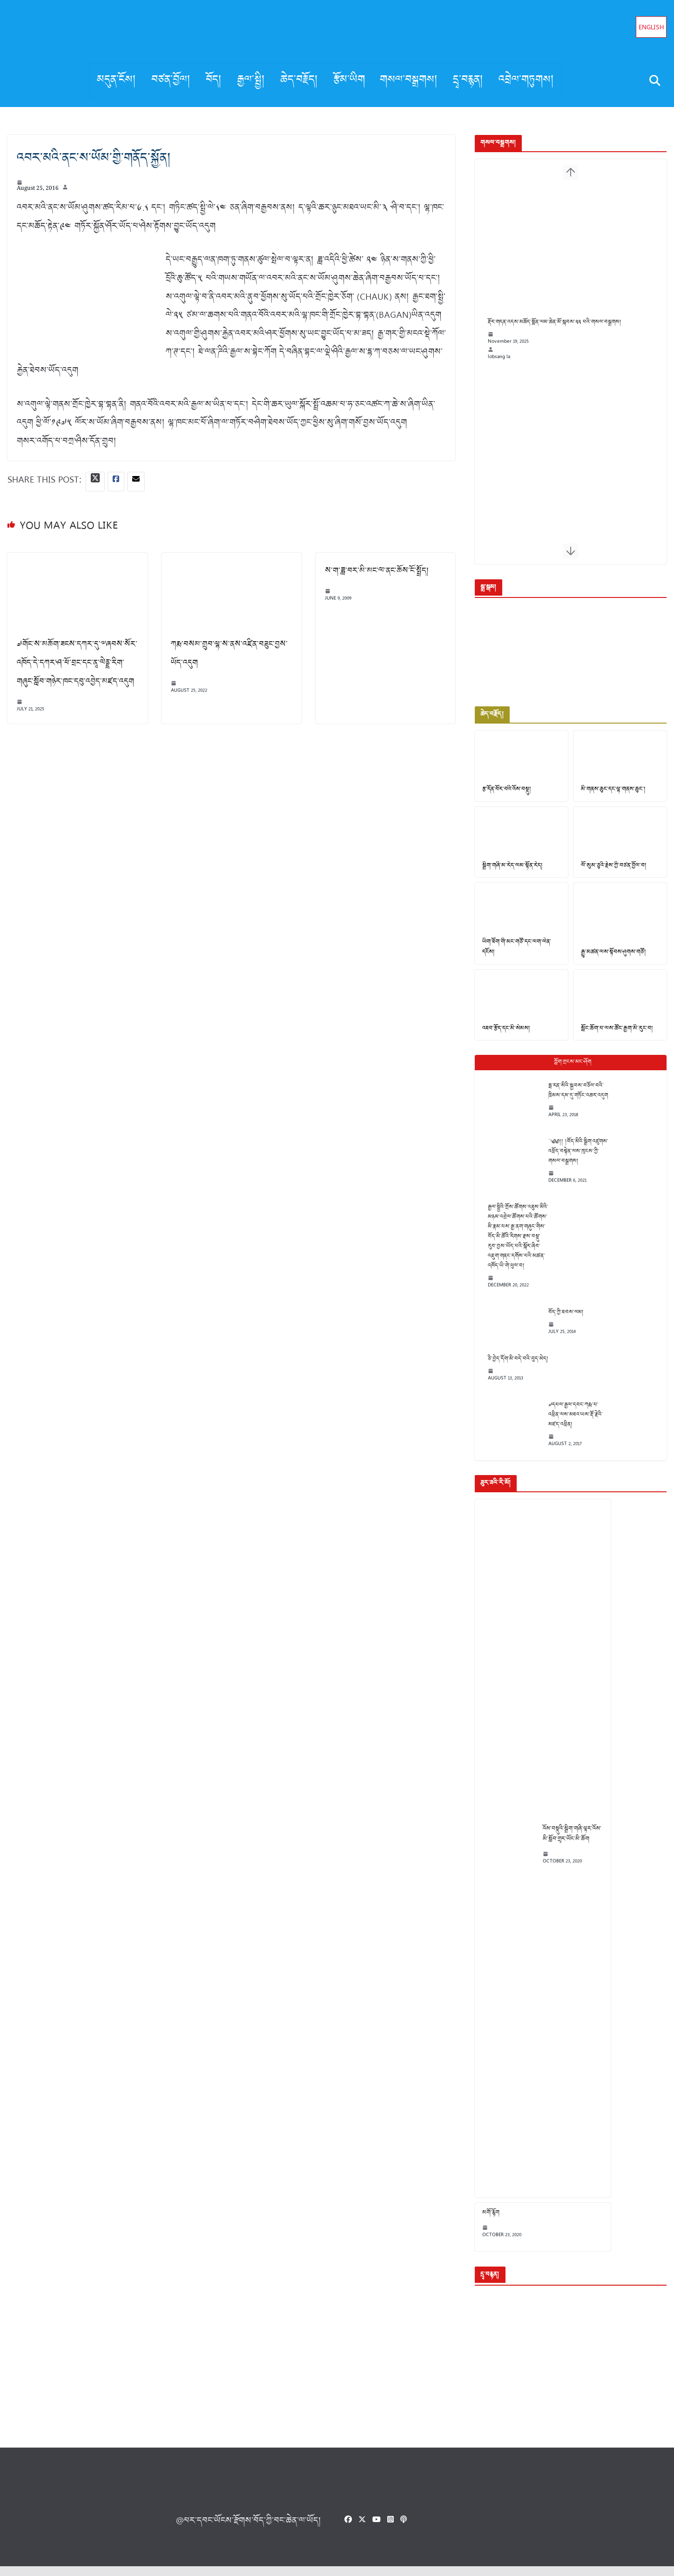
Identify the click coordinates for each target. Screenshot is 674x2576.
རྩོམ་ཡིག (349, 80)
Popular (568, 1071)
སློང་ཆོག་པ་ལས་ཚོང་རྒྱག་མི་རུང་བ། (614, 1038)
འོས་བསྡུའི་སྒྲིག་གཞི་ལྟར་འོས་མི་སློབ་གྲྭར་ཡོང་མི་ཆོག (566, 1843)
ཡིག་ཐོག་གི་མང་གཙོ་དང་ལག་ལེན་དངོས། (510, 955)
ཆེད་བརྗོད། (299, 80)
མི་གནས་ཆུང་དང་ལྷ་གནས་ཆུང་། (610, 794)
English (651, 28)
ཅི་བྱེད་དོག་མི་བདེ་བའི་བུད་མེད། (512, 1368)
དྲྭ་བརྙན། (468, 80)
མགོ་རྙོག (484, 2222)
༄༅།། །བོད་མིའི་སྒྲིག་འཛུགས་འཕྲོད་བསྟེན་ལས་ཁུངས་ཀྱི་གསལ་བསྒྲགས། (572, 1160)
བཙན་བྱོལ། (171, 80)
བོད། (214, 80)
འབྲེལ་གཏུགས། (526, 80)
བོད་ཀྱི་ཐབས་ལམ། (560, 1321)
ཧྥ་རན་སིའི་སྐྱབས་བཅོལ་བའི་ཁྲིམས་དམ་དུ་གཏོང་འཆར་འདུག (572, 1100)
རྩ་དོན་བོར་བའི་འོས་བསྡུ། (501, 794)
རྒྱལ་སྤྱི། (251, 80)
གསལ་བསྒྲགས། (409, 80)
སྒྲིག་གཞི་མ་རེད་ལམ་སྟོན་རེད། (506, 872)
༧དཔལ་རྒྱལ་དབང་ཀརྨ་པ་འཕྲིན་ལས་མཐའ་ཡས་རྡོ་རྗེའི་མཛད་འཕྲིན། (569, 1423)
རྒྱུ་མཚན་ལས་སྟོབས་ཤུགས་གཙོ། (611, 960)
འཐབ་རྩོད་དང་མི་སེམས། (500, 1038)
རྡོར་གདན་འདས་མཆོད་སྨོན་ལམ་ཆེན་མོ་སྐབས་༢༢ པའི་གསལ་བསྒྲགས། (548, 334)
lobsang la (493, 368)
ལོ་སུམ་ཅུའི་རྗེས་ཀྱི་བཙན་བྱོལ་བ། (611, 872)
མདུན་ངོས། (116, 80)
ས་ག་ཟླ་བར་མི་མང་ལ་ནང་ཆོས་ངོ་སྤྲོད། (373, 571)
